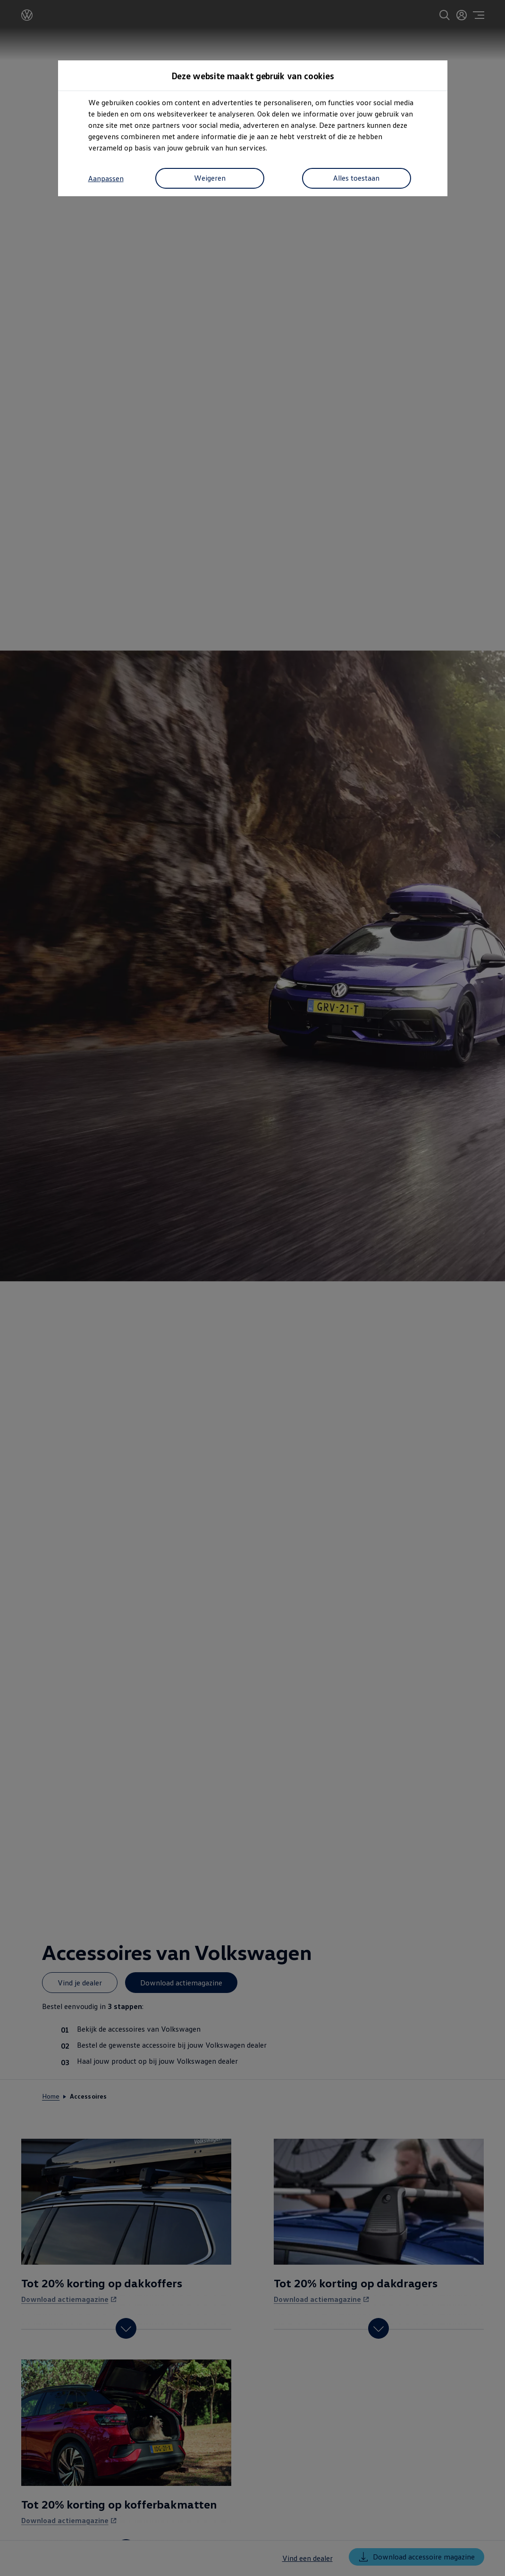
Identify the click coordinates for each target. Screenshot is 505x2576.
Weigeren (207, 178)
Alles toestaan (354, 178)
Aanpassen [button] (106, 178)
